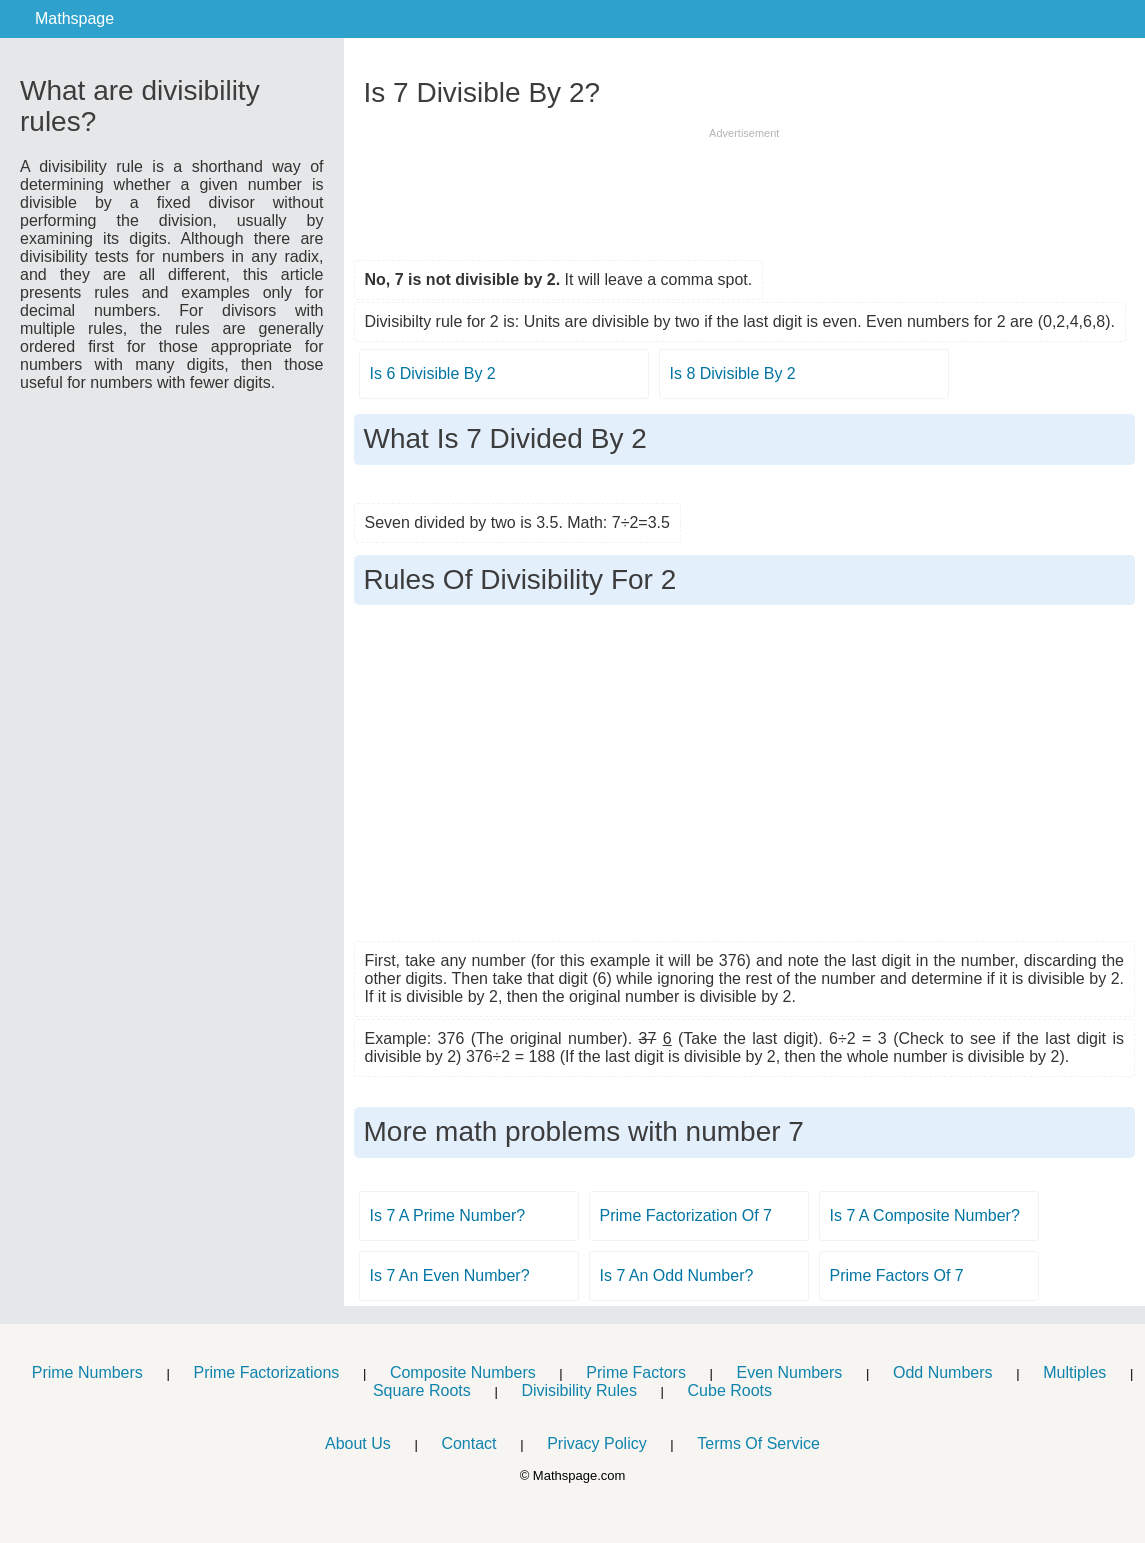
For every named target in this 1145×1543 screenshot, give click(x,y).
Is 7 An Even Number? (450, 1275)
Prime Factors (636, 1372)
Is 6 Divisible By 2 (433, 373)
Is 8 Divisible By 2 (733, 373)
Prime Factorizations (266, 1372)
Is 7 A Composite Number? (925, 1215)
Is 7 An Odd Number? (677, 1275)
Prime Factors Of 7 (897, 1275)
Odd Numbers (943, 1372)
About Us (358, 1443)
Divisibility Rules (579, 1390)
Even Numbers (790, 1372)
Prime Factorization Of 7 (686, 1215)
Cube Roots (730, 1390)
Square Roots (422, 1390)
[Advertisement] (744, 187)
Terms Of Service (758, 1443)
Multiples (1074, 1372)
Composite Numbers (463, 1372)
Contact (468, 1443)
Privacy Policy (597, 1443)
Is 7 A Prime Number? (448, 1215)
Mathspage (74, 18)
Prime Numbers (87, 1372)
